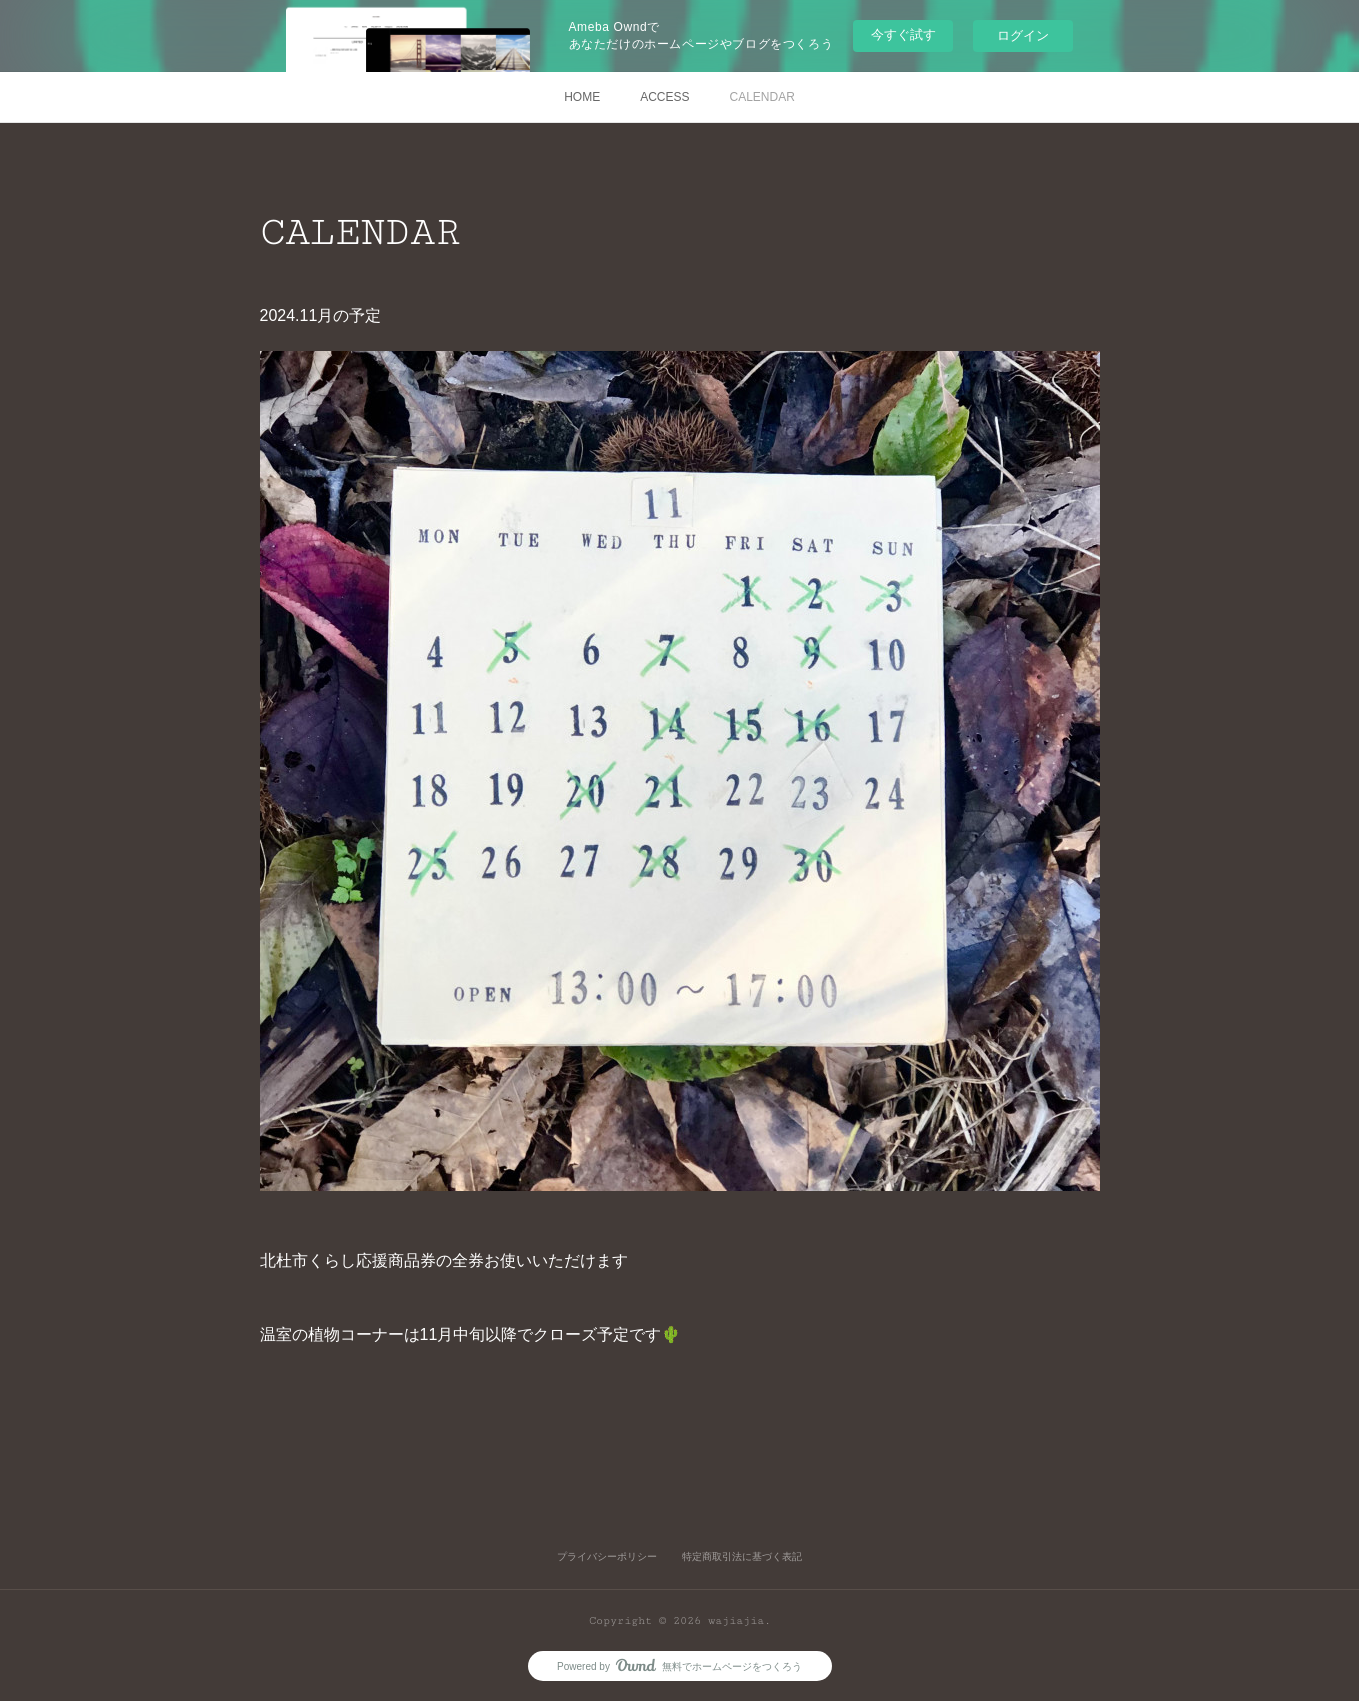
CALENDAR (762, 97)
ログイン (1023, 35)
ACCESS (664, 97)
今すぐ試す (903, 34)
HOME (582, 97)
